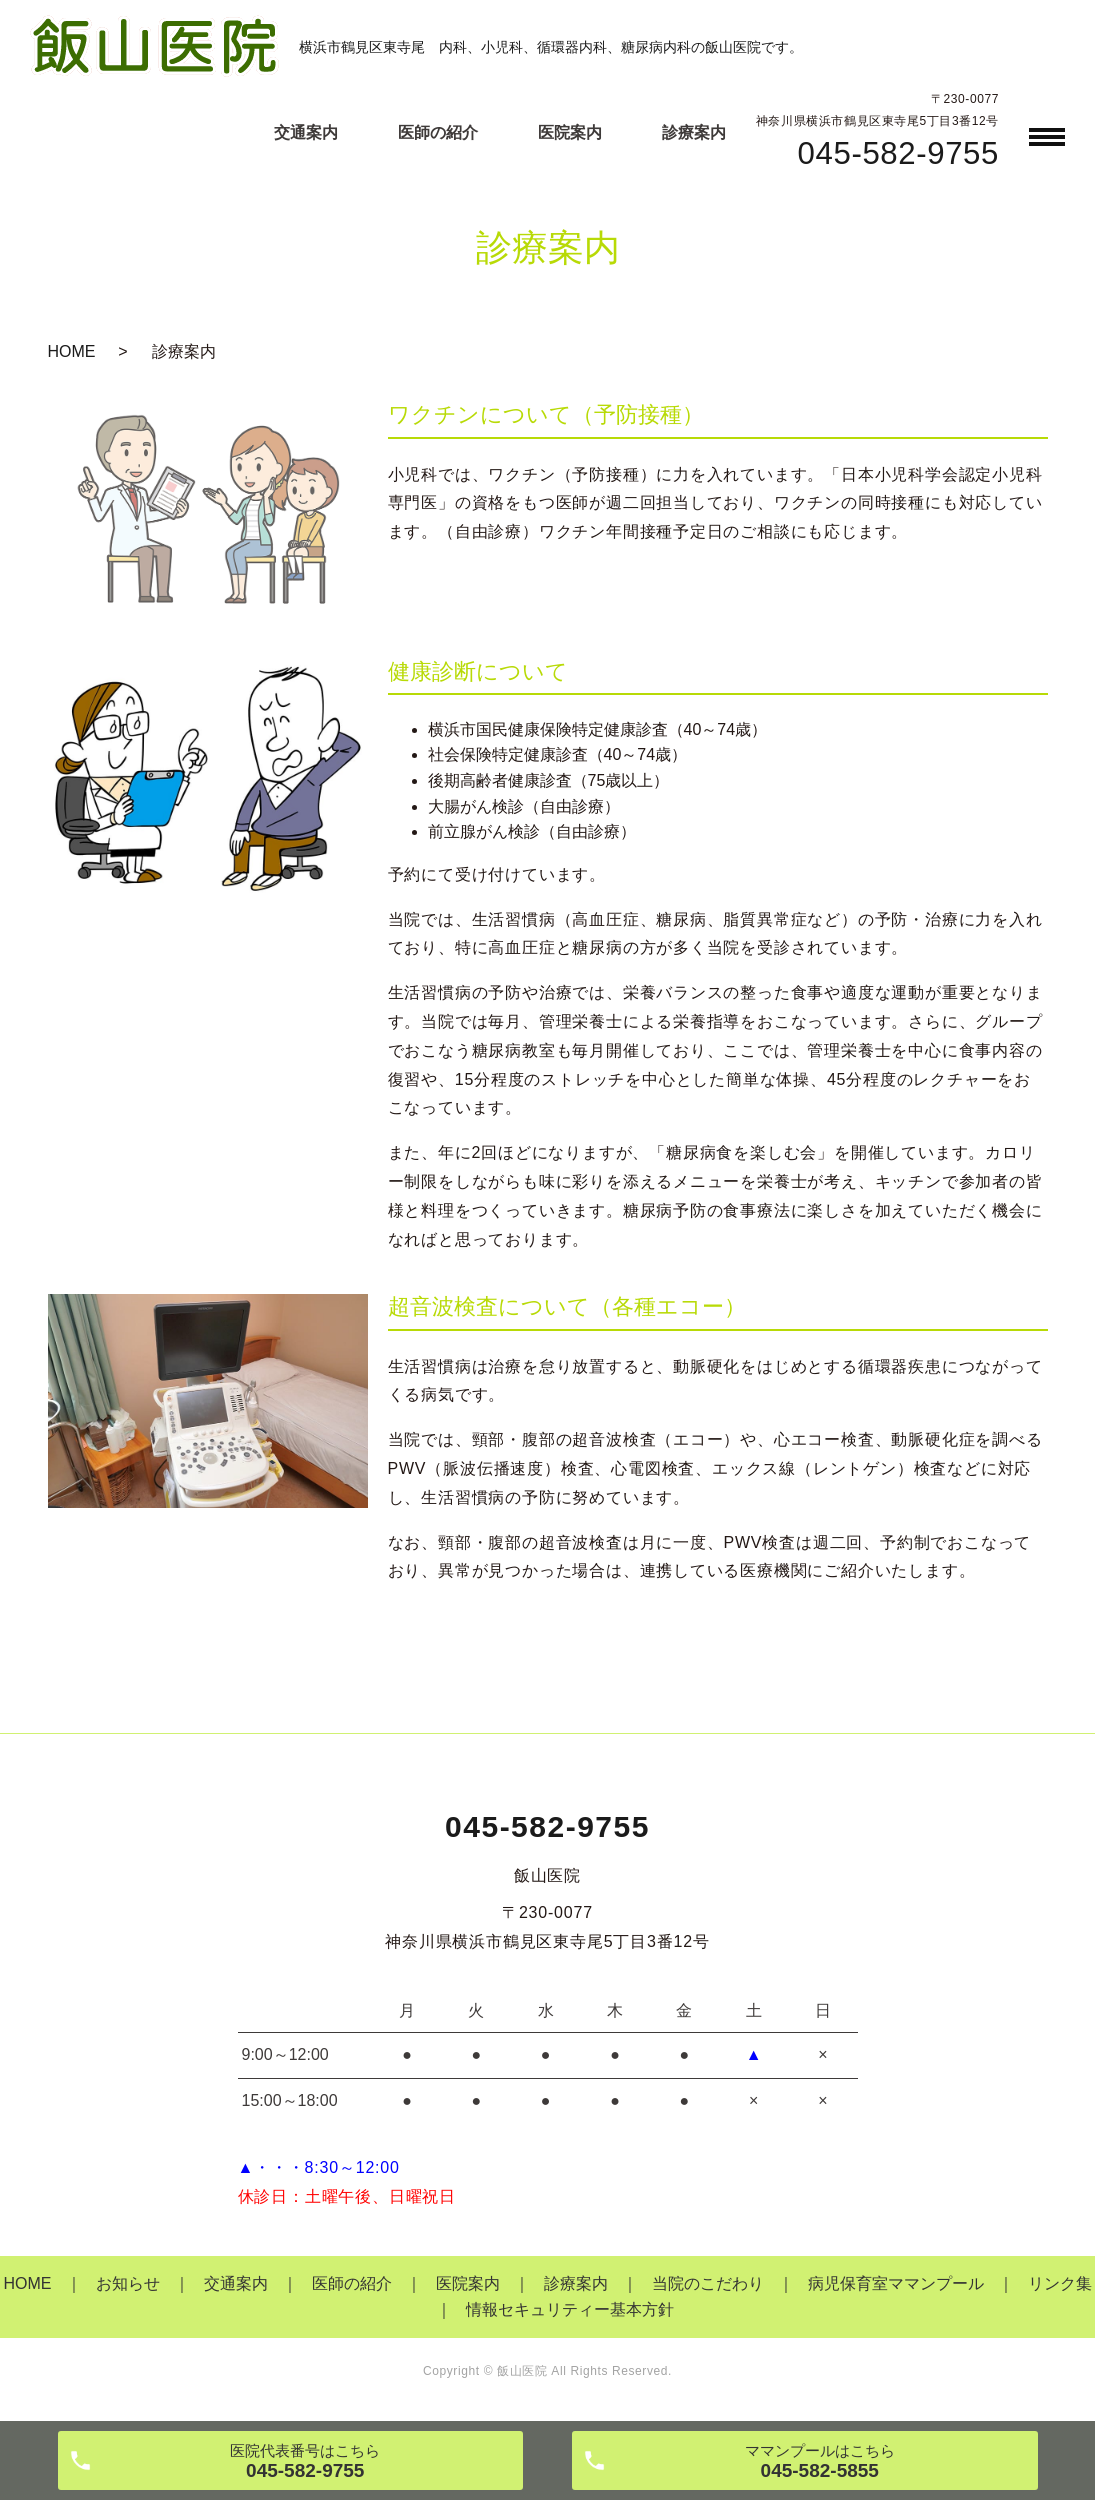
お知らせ (128, 2283)
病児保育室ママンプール (896, 2283)
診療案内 (694, 132)
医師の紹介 (438, 132)
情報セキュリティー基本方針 (570, 2309)
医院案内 (570, 132)
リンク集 (1060, 2283)
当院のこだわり (708, 2283)
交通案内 (306, 132)
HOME (72, 351)
